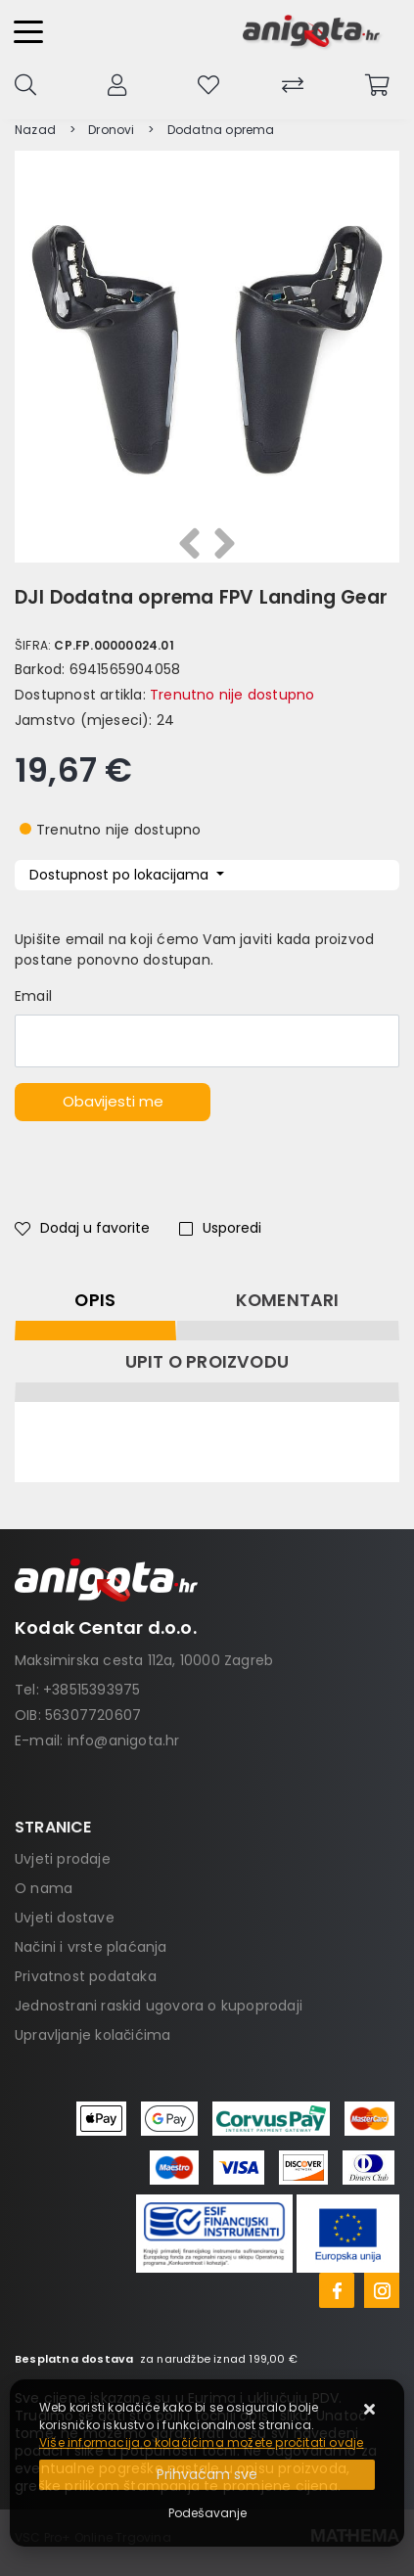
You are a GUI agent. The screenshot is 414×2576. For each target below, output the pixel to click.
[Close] (207, 2475)
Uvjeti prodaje (63, 1859)
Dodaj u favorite (82, 1228)
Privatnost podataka (86, 1976)
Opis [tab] (94, 1300)
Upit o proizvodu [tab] (207, 1362)
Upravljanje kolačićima (92, 2035)
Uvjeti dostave (65, 1917)
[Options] (207, 2513)
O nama (43, 1888)
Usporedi (220, 1228)
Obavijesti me (113, 1101)
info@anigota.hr (124, 1740)
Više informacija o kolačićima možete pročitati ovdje (201, 2442)
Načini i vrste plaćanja (91, 1947)
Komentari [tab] (288, 1300)
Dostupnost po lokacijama (120, 874)
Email (33, 996)
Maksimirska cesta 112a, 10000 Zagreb (144, 1660)
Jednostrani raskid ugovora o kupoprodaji (158, 2005)
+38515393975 (91, 1689)
